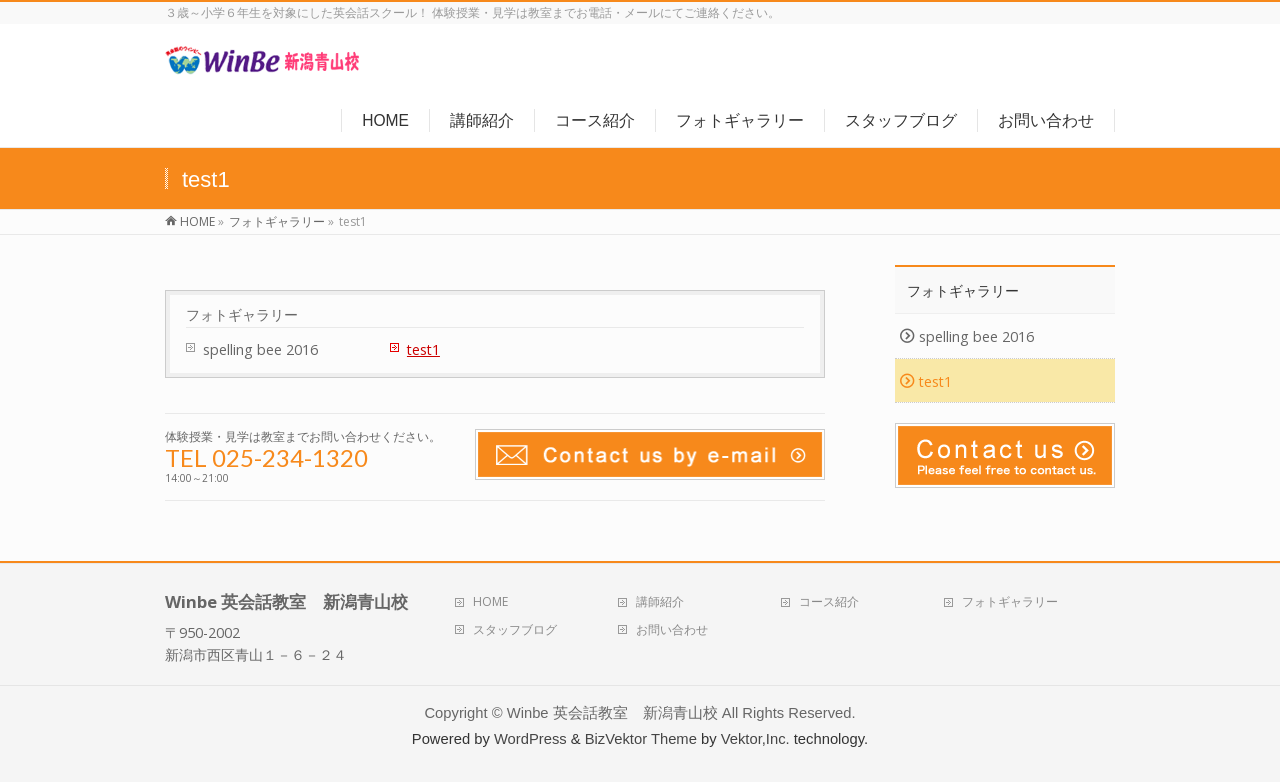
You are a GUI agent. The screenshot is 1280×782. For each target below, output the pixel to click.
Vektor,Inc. (755, 739)
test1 (423, 349)
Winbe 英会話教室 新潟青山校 (612, 713)
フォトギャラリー (242, 315)
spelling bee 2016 (260, 349)
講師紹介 (660, 601)
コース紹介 (829, 601)
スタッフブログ (515, 629)
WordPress (530, 739)
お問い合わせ (672, 629)
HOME (490, 601)
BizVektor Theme (641, 739)
